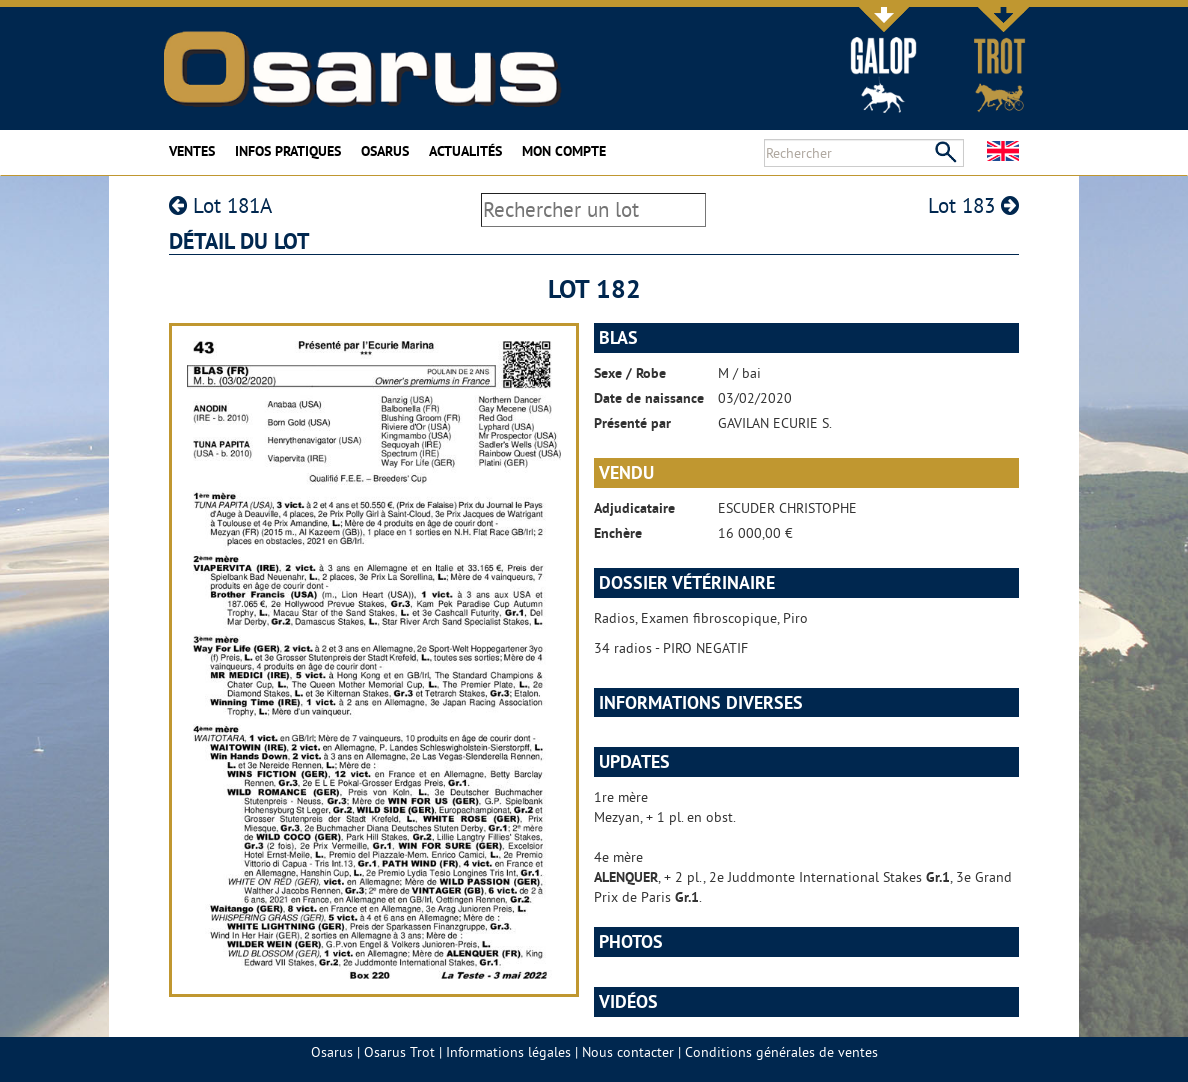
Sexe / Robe (630, 373)
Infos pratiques (288, 151)
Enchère (618, 533)
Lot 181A (220, 205)
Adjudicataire (634, 508)
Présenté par (632, 423)
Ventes (192, 151)
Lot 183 (973, 205)
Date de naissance (649, 398)
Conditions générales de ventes (781, 1052)
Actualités (465, 151)
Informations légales (508, 1052)
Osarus (385, 151)
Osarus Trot (399, 1052)
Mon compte (564, 151)
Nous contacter (628, 1052)
